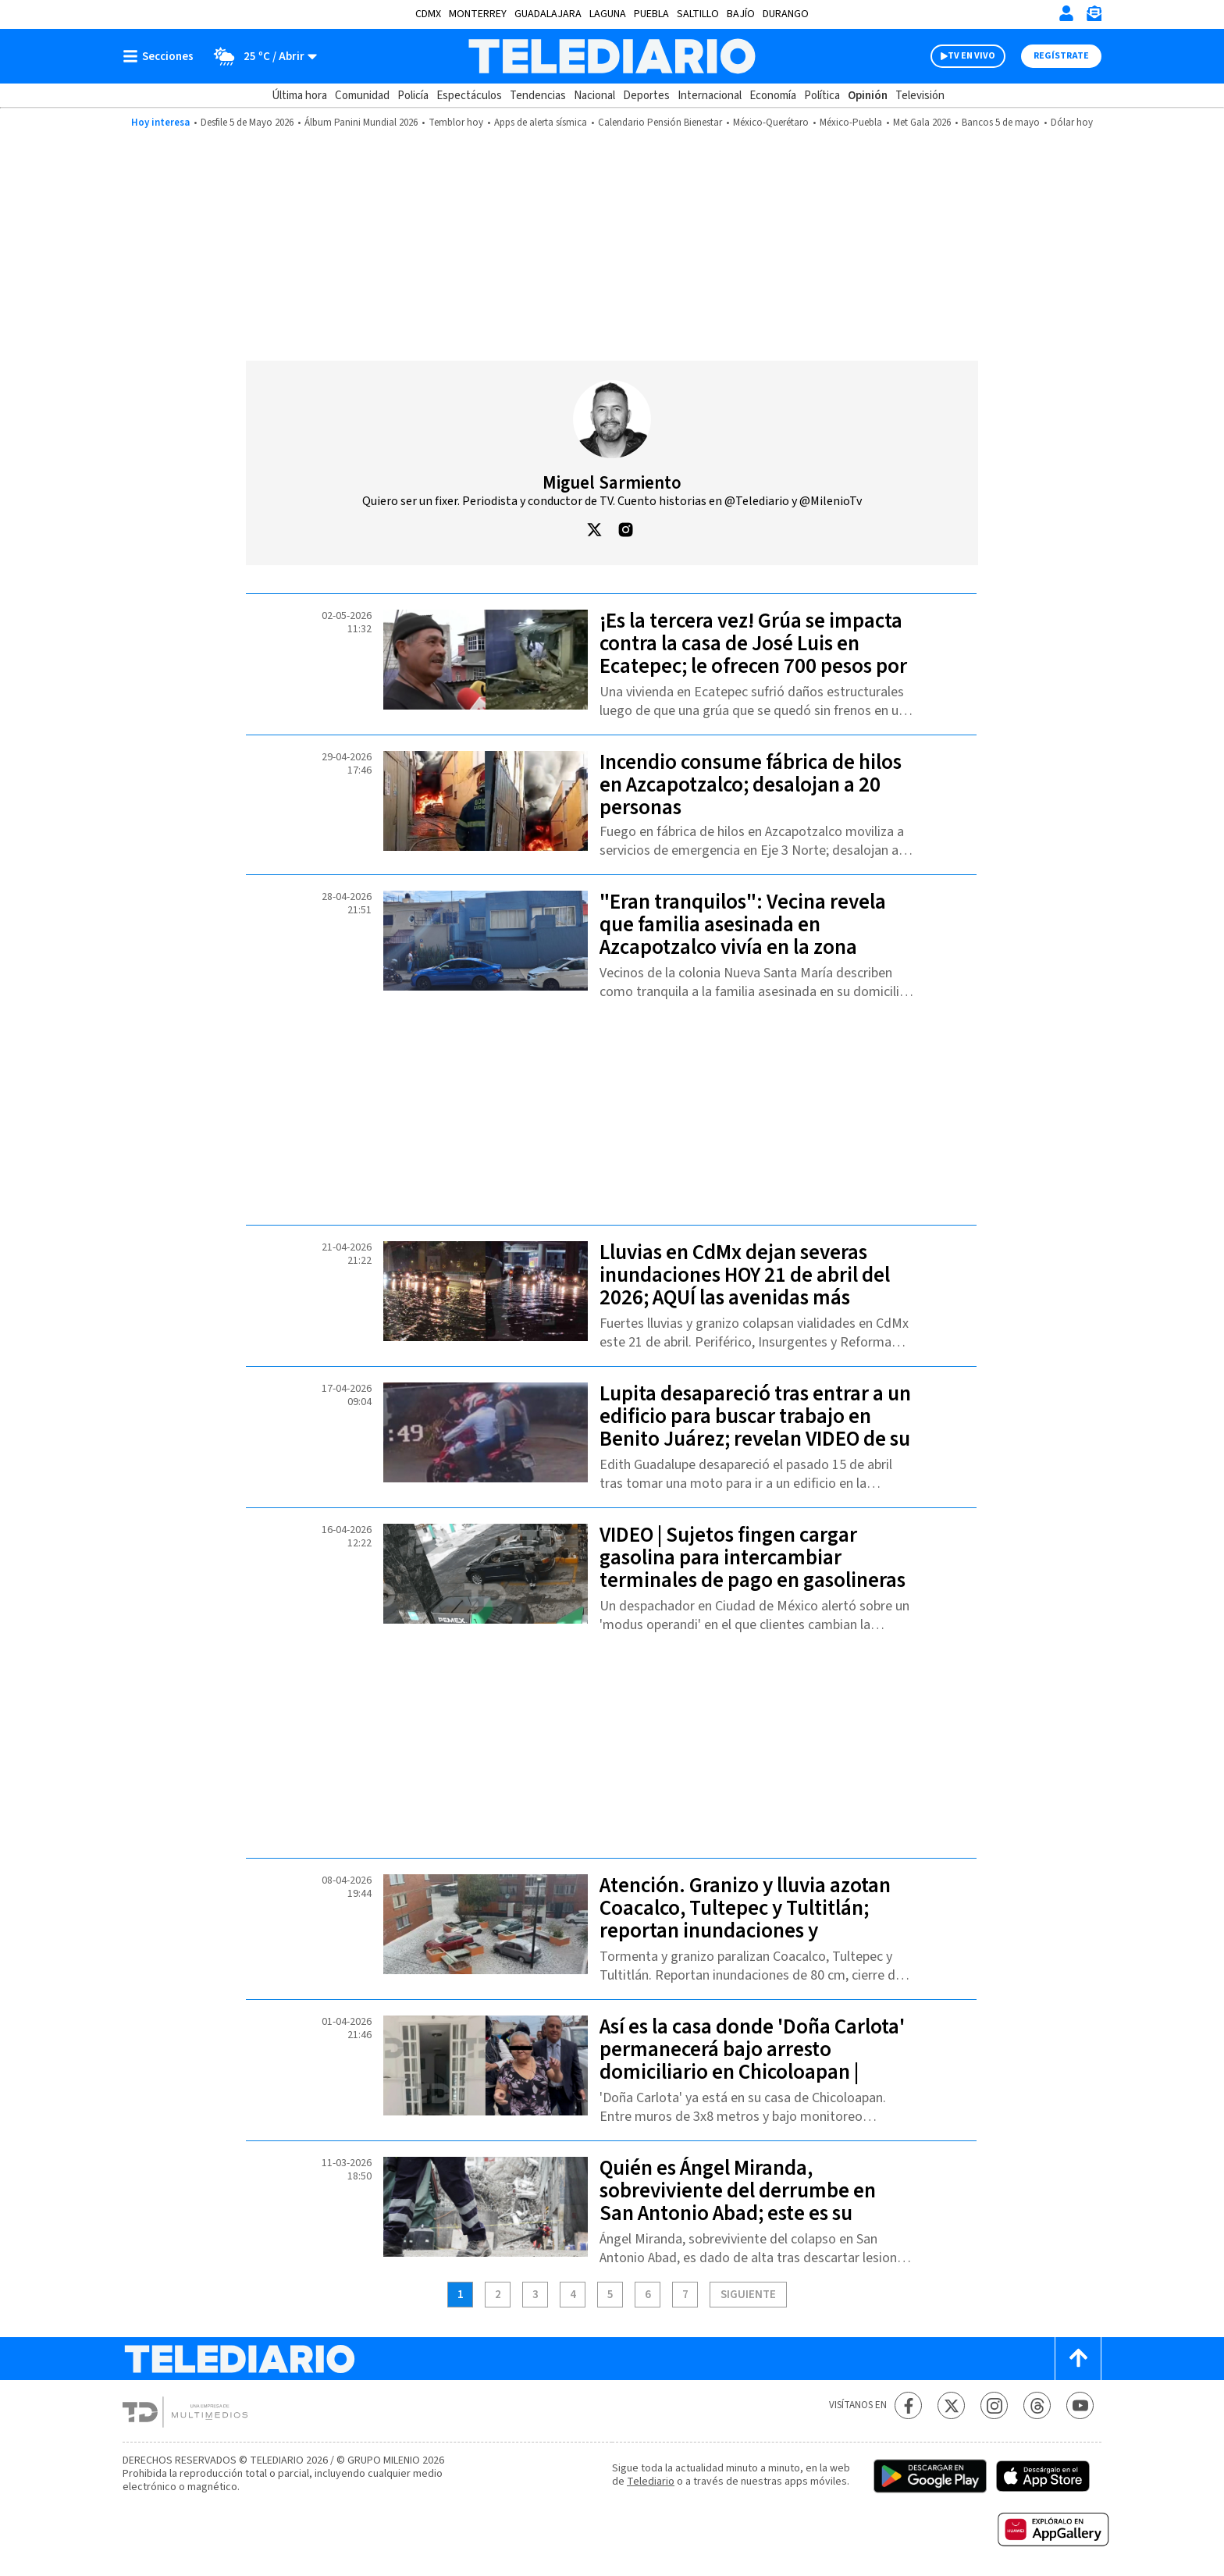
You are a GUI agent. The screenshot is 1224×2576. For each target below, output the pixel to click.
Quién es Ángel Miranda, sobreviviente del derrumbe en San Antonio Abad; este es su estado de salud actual (738, 2202)
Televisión (920, 95)
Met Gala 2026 (922, 123)
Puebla (651, 14)
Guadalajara (548, 14)
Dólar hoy (1072, 123)
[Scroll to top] (1078, 2358)
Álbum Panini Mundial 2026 (361, 123)
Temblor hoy (456, 123)
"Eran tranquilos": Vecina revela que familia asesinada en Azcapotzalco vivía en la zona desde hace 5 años (743, 936)
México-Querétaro (771, 123)
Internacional (710, 95)
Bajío (741, 14)
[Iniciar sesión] (1066, 13)
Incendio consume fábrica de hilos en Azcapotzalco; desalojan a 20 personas (751, 785)
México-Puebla (851, 123)
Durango (786, 14)
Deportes (646, 95)
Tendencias (538, 95)
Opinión (868, 95)
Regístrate (1061, 55)
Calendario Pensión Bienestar (660, 123)
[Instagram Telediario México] (994, 2405)
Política (822, 95)
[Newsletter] (1093, 16)
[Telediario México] (611, 56)
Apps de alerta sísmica (540, 123)
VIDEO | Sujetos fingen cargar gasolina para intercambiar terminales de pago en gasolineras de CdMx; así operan (753, 1569)
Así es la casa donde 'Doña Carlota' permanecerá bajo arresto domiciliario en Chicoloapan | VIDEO (752, 2061)
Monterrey (478, 14)
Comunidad (362, 95)
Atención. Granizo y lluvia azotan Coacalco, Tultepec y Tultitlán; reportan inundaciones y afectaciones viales (745, 1919)
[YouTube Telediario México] (1080, 2405)
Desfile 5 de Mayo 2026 (247, 123)
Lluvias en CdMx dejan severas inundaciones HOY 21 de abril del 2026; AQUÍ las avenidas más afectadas (745, 1286)
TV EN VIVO (971, 55)
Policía (413, 95)
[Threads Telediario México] (1037, 2405)
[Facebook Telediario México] (908, 2405)
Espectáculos (469, 95)
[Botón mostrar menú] (162, 56)
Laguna (607, 14)
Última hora (299, 95)
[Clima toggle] (260, 56)
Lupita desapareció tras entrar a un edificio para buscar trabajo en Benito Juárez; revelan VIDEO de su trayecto (755, 1428)
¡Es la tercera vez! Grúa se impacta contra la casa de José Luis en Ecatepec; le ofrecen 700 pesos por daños (753, 655)
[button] (594, 538)
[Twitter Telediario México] (951, 2405)
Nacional (594, 95)
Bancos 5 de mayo (1001, 123)
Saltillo (698, 14)
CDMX (428, 14)
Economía (772, 95)
